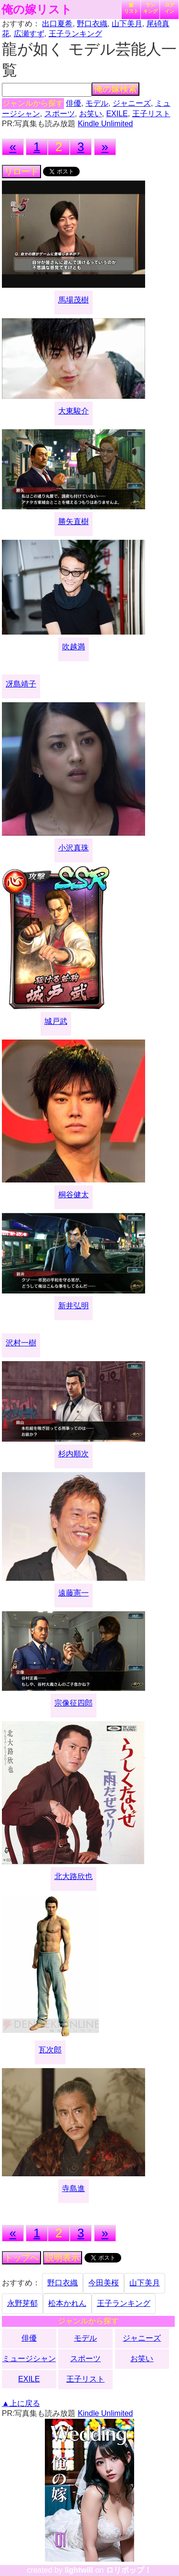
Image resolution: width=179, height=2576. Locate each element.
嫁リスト (131, 8)
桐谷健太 (73, 1195)
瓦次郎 (50, 2050)
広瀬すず (29, 34)
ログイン (169, 8)
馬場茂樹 (73, 300)
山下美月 (127, 24)
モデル (96, 103)
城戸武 (55, 1021)
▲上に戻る (21, 2403)
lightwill (78, 2570)
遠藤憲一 (73, 1593)
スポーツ (59, 114)
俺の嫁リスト (36, 9)
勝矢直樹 (73, 521)
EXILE (116, 114)
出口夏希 (57, 24)
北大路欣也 (73, 1876)
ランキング (150, 8)
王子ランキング (75, 34)
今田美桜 (103, 2283)
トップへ (21, 2258)
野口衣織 (92, 24)
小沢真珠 (73, 848)
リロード (21, 171)
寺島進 (73, 2188)
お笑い (90, 114)
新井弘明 (73, 1306)
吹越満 (73, 647)
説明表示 (62, 2258)
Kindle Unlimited (105, 124)
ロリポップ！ (129, 2570)
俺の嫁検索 (115, 89)
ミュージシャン (29, 2358)
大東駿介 (73, 411)
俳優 (73, 103)
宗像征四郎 (73, 1703)
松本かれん (67, 2303)
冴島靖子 (21, 684)
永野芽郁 (22, 2303)
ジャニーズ (132, 103)
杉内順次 (73, 1454)
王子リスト (151, 114)
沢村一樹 (21, 1343)
